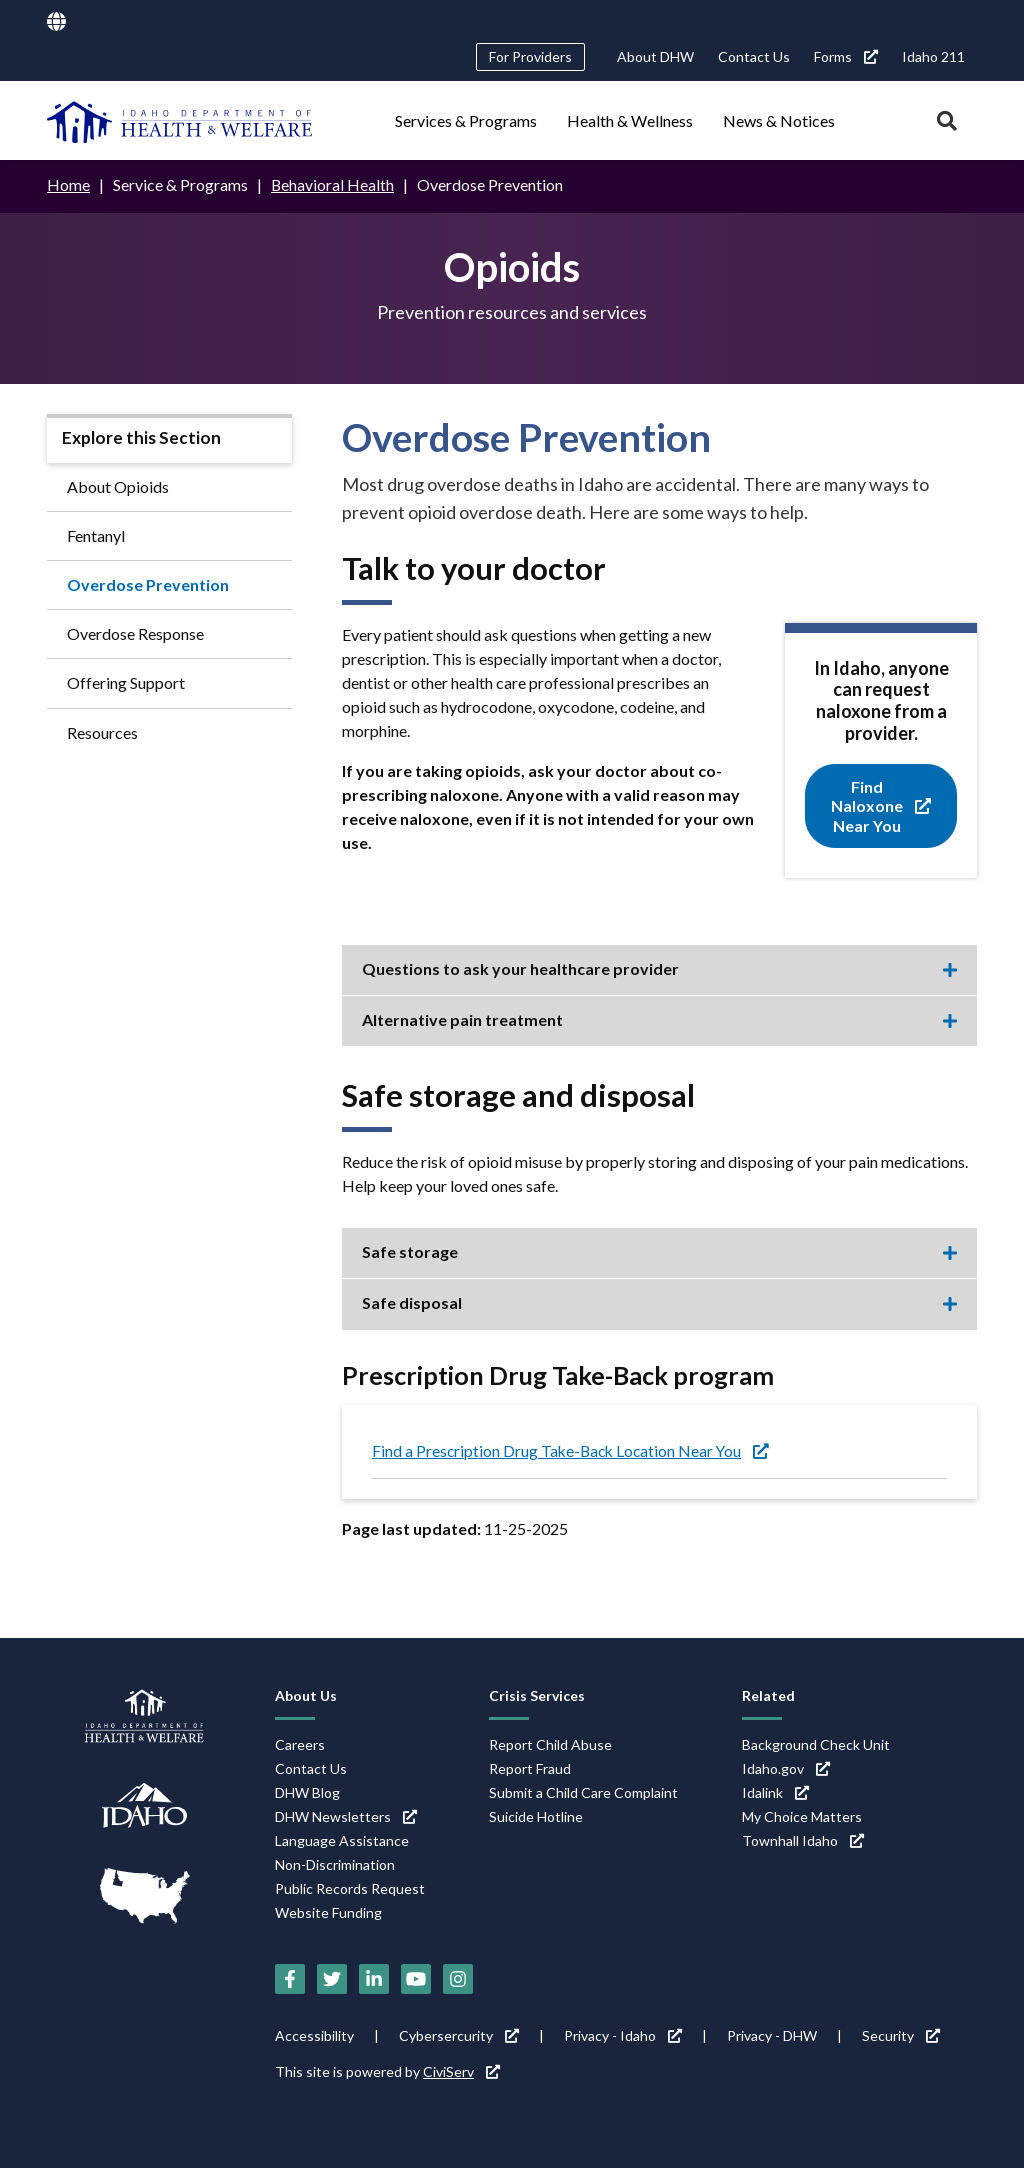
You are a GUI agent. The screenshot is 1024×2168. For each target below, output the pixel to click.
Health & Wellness (630, 120)
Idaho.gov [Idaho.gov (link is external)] (786, 1768)
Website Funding (328, 1912)
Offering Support (126, 682)
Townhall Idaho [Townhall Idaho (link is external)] (803, 1840)
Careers (300, 1744)
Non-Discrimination (335, 1864)
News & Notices (779, 120)
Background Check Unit (816, 1744)
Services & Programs (466, 120)
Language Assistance (342, 1840)
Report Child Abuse (550, 1744)
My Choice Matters (802, 1816)
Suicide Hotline (536, 1816)
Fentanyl (96, 534)
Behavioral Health (333, 184)
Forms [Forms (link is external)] (846, 56)
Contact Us (754, 56)
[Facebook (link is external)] (290, 1979)
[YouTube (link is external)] (416, 1979)
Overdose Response (135, 633)
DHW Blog (307, 1792)
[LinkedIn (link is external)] (374, 1979)
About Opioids (118, 485)
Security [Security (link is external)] (901, 2035)
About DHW (655, 56)
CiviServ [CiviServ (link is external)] (461, 2071)
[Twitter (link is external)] (332, 1979)
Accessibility (314, 2035)
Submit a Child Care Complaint (583, 1792)
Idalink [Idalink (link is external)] (775, 1792)
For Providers (530, 56)
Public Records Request (350, 1888)
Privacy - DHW (772, 2035)
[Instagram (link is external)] (458, 1979)
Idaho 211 (933, 56)
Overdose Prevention (148, 583)
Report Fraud (530, 1768)
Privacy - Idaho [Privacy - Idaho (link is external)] (623, 2035)
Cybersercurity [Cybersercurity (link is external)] (459, 2035)
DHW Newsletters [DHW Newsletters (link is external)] (346, 1816)
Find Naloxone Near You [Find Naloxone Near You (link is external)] (881, 805)
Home (68, 184)
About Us (306, 1695)
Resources (102, 731)
